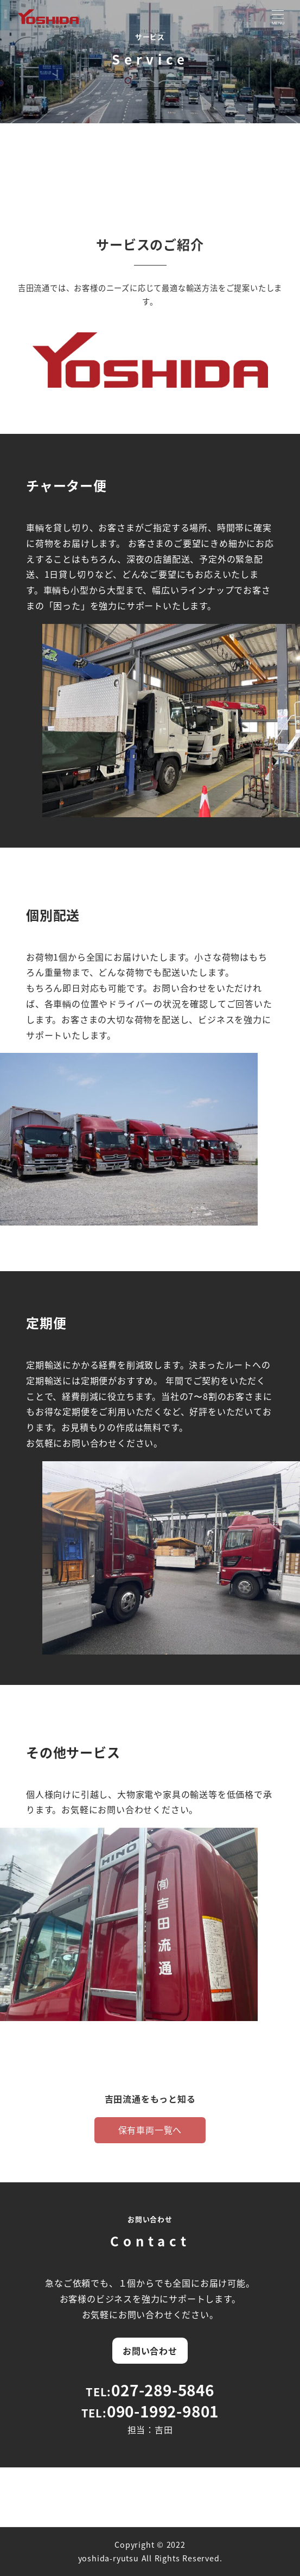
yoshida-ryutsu (108, 2558)
